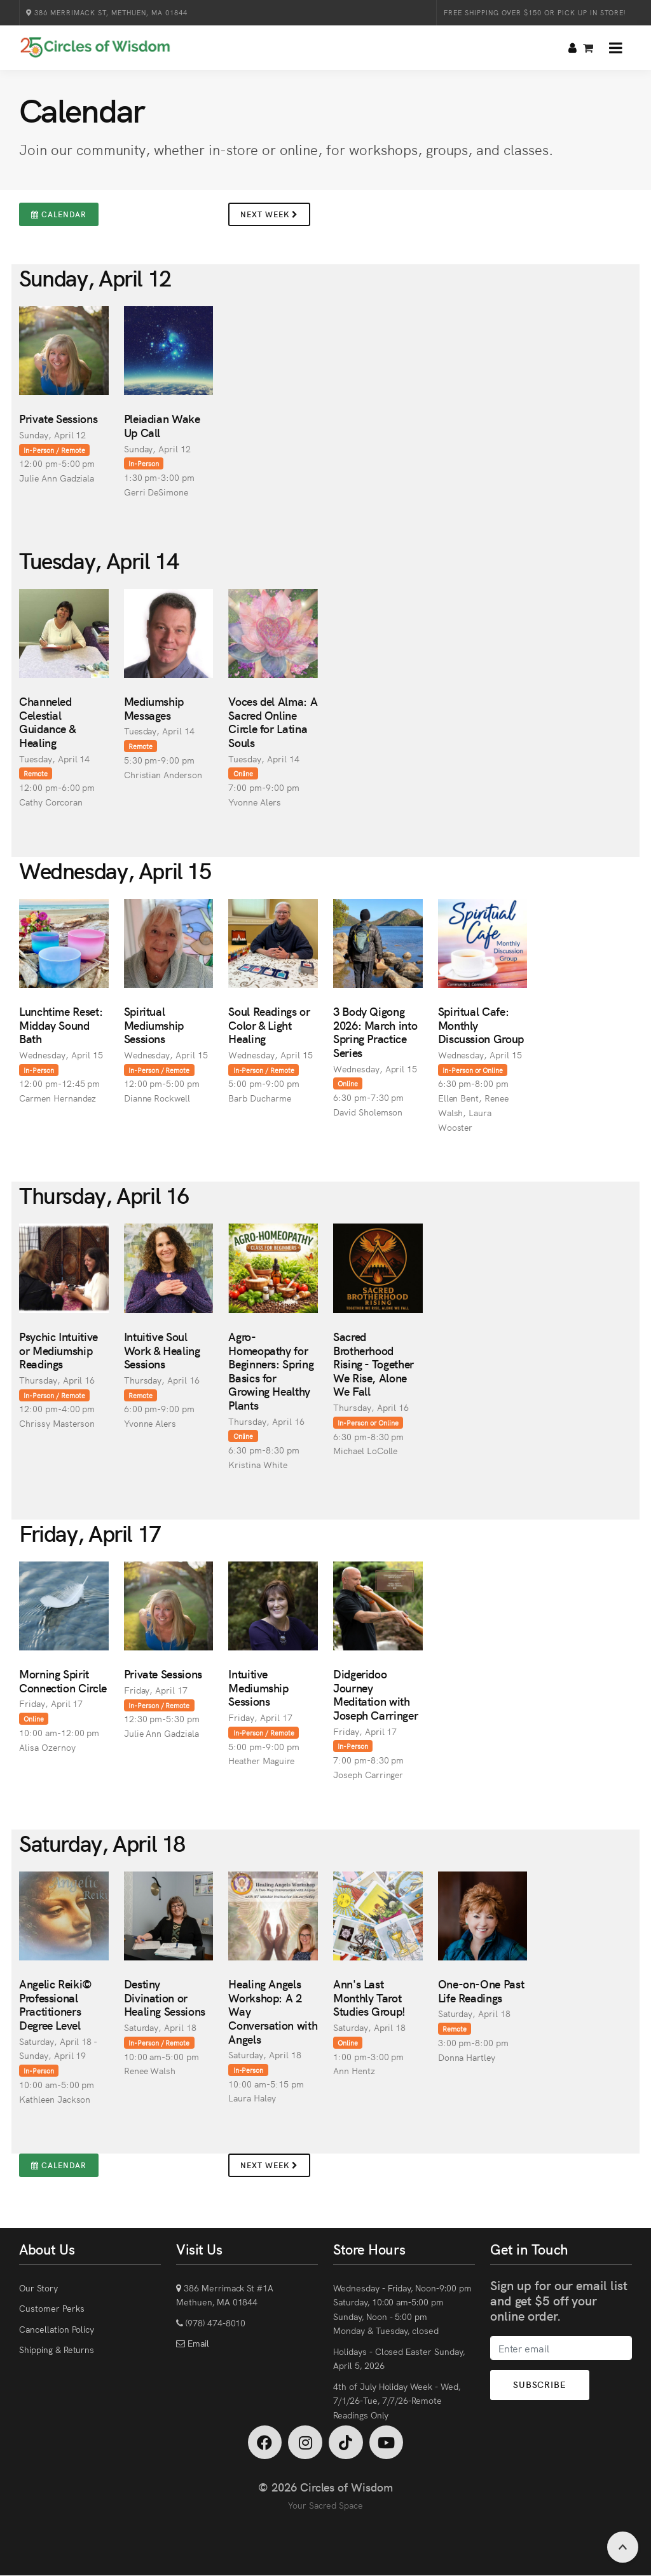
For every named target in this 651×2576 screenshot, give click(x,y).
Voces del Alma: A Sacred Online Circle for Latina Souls (272, 721)
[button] (616, 47)
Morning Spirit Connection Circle (63, 1681)
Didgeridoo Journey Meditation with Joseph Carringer (375, 1694)
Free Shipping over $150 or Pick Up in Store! (535, 12)
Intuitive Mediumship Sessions (258, 1687)
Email (197, 2343)
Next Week (269, 213)
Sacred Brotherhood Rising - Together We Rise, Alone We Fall (373, 1363)
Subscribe (541, 2384)
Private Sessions (58, 418)
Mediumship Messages (154, 708)
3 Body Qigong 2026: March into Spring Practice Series (375, 1031)
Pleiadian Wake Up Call (162, 425)
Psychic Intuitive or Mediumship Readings (58, 1350)
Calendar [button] (58, 213)
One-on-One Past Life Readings (481, 1991)
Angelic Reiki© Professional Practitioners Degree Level (55, 2004)
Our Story (38, 2287)
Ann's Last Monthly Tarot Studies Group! (369, 1997)
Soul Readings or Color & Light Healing (269, 1024)
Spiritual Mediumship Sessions (154, 1024)
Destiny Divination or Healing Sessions (164, 1997)
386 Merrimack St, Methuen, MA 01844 (107, 12)
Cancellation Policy (56, 2329)
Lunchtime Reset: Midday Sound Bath (60, 1024)
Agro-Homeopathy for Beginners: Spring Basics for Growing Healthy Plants (270, 1370)
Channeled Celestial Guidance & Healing (47, 721)
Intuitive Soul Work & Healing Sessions (162, 1350)
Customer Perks (51, 2308)
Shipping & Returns (56, 2349)
